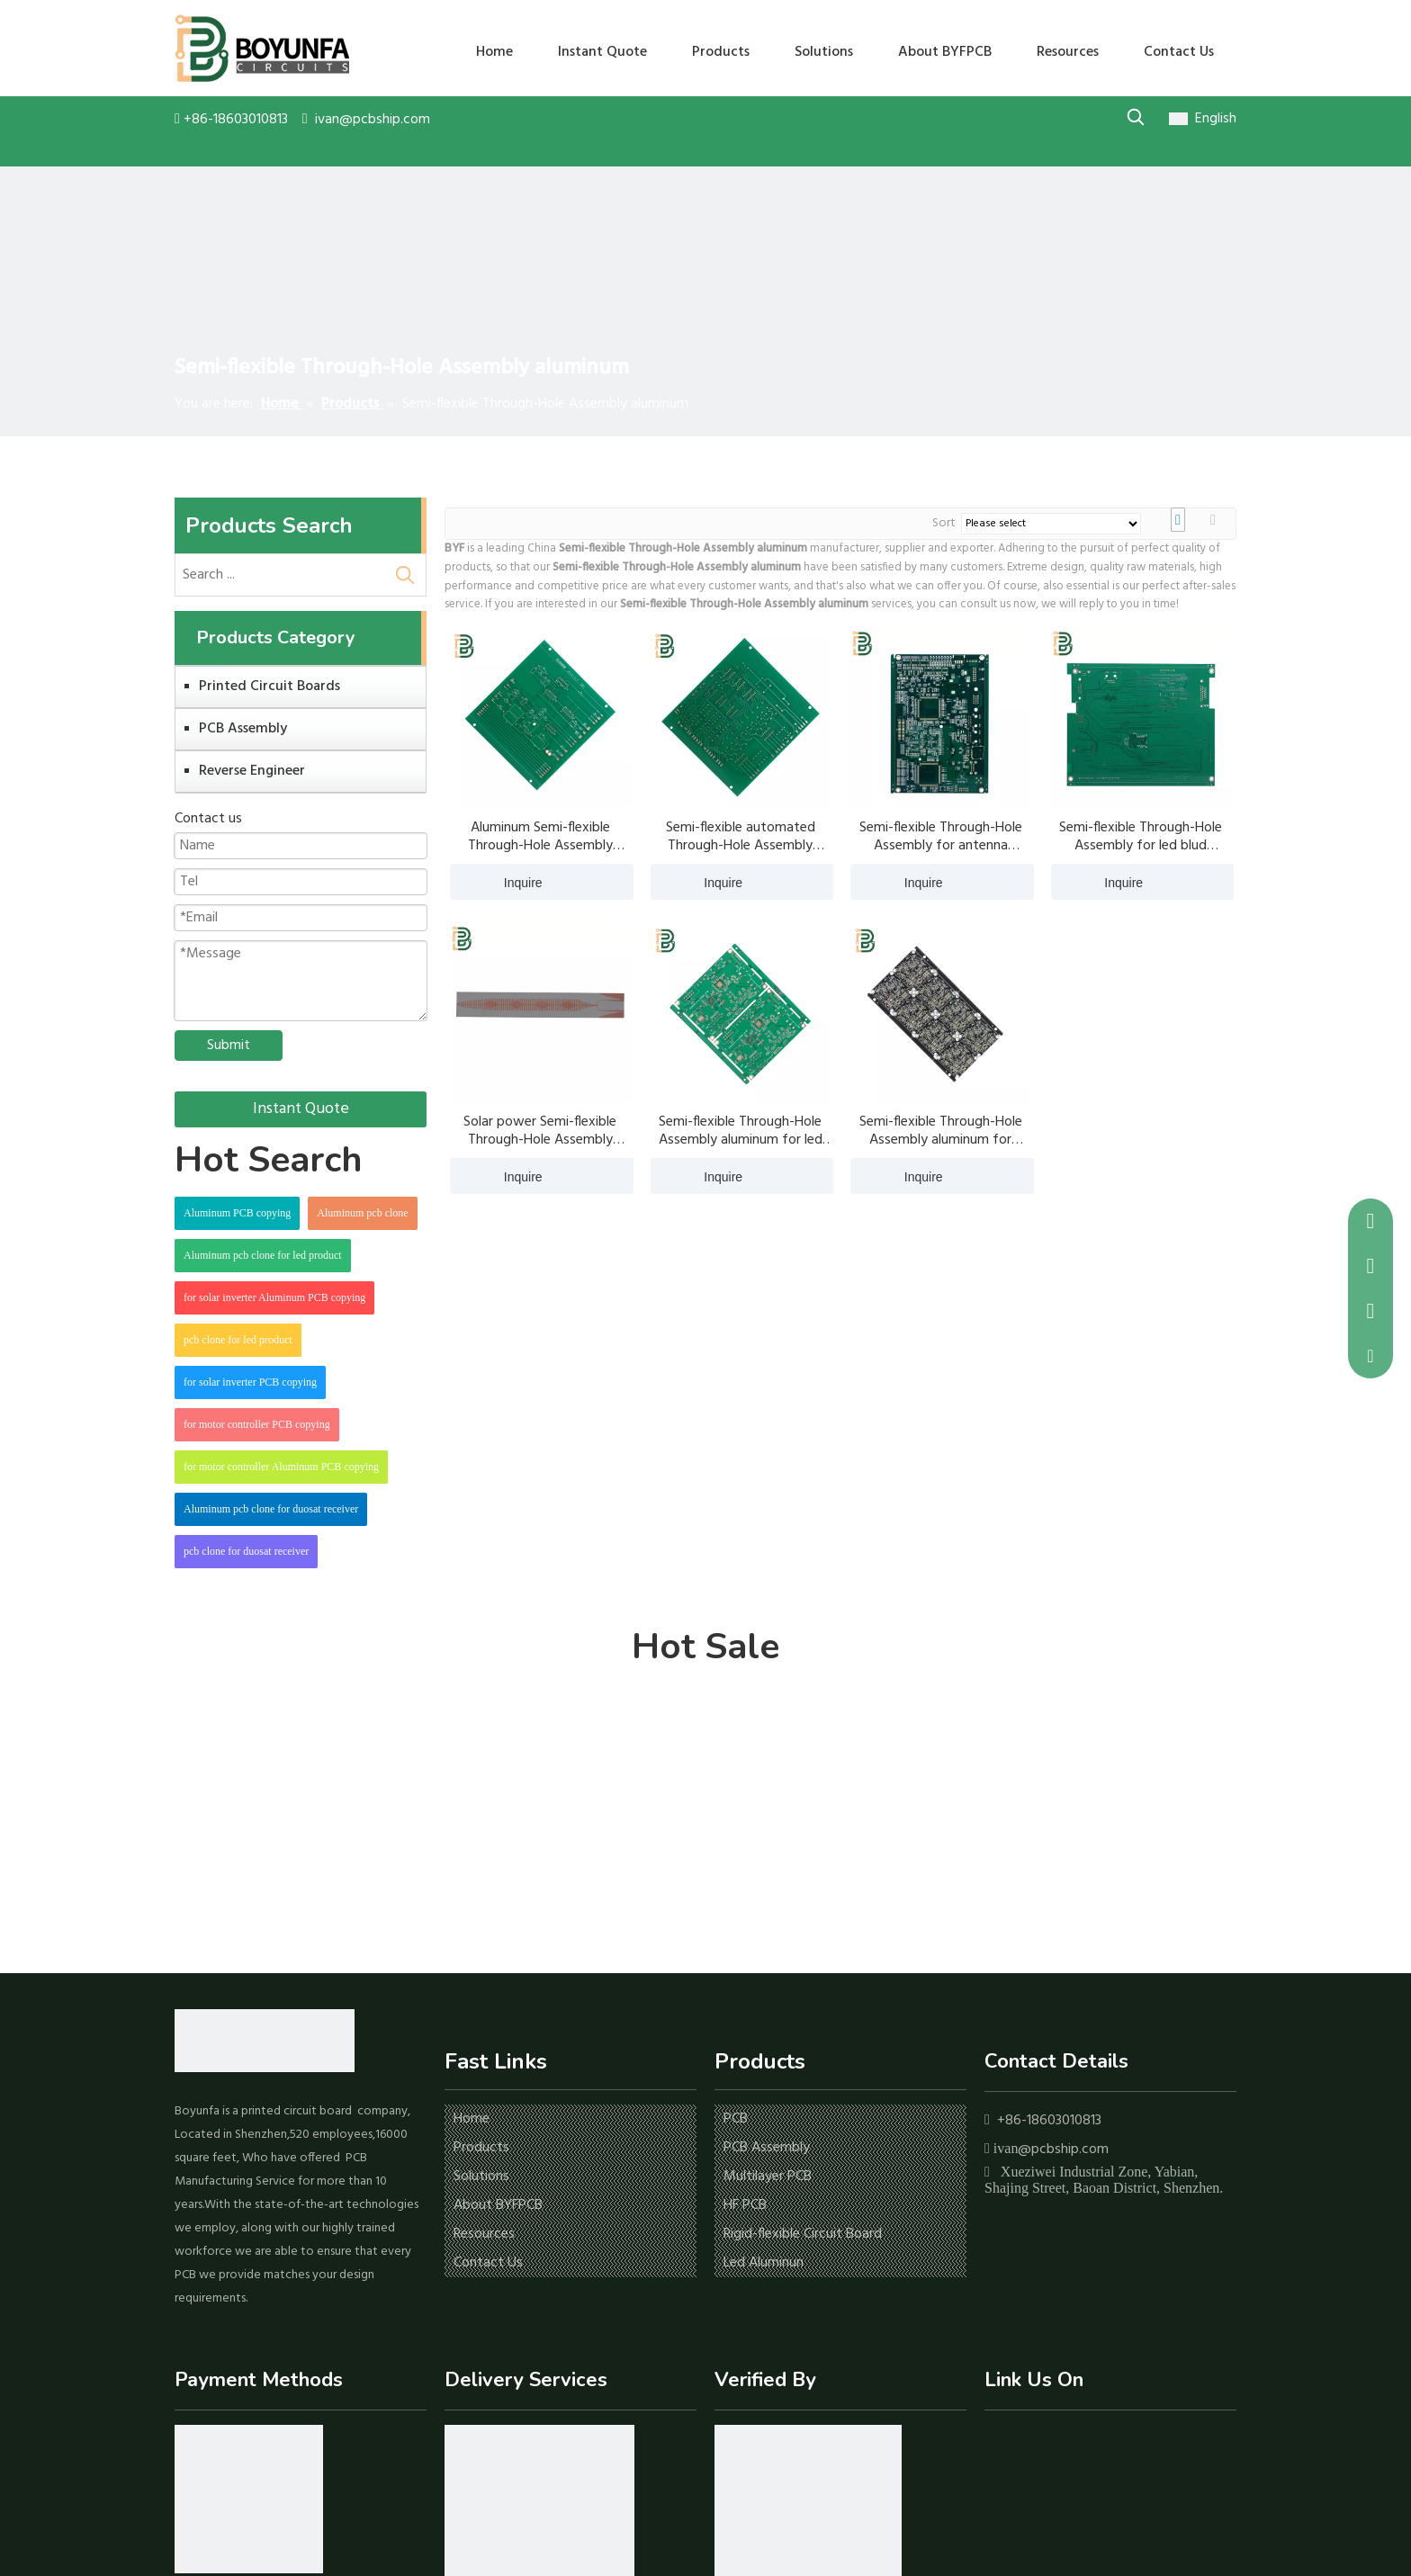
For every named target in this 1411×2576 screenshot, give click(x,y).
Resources (484, 2234)
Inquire (496, 882)
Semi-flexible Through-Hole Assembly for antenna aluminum (940, 837)
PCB (735, 2119)
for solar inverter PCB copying (250, 1382)
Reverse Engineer (252, 771)
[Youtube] (1052, 2445)
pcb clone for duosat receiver (246, 1551)
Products (481, 2147)
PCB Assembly (243, 728)
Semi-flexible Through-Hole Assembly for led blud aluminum (1140, 837)
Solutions (481, 2176)
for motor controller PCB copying (257, 1424)
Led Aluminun (763, 2263)
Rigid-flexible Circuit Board (802, 2234)
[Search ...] (279, 575)
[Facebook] (996, 2445)
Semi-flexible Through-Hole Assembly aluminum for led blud (740, 1131)
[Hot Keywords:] (1135, 116)
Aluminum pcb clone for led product (263, 1255)
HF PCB (745, 2205)
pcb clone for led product (238, 1339)
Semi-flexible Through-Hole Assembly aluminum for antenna (940, 1131)
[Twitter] (1080, 2445)
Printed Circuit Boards (269, 686)
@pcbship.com (1063, 2149)
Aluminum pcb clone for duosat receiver (271, 1509)
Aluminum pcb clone (362, 1213)
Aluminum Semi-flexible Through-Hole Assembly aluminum (540, 837)
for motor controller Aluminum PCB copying (281, 1466)
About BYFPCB (498, 2205)
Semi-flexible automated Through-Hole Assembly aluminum (740, 837)
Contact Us (488, 2263)
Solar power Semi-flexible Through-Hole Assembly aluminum (539, 1131)
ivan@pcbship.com (372, 119)
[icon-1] (249, 2499)
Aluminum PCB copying (237, 1213)
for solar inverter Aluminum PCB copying (274, 1297)
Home (472, 2119)
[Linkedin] (1024, 2445)
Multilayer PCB (767, 2176)
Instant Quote (301, 1109)
